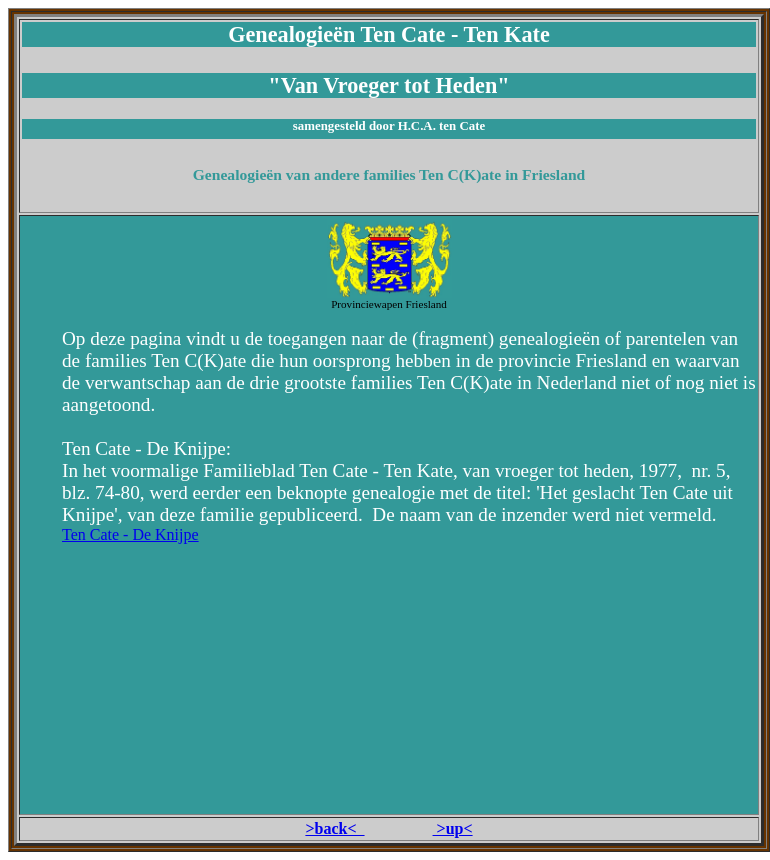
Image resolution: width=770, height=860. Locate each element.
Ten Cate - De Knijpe (130, 534)
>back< (334, 828)
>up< (453, 828)
